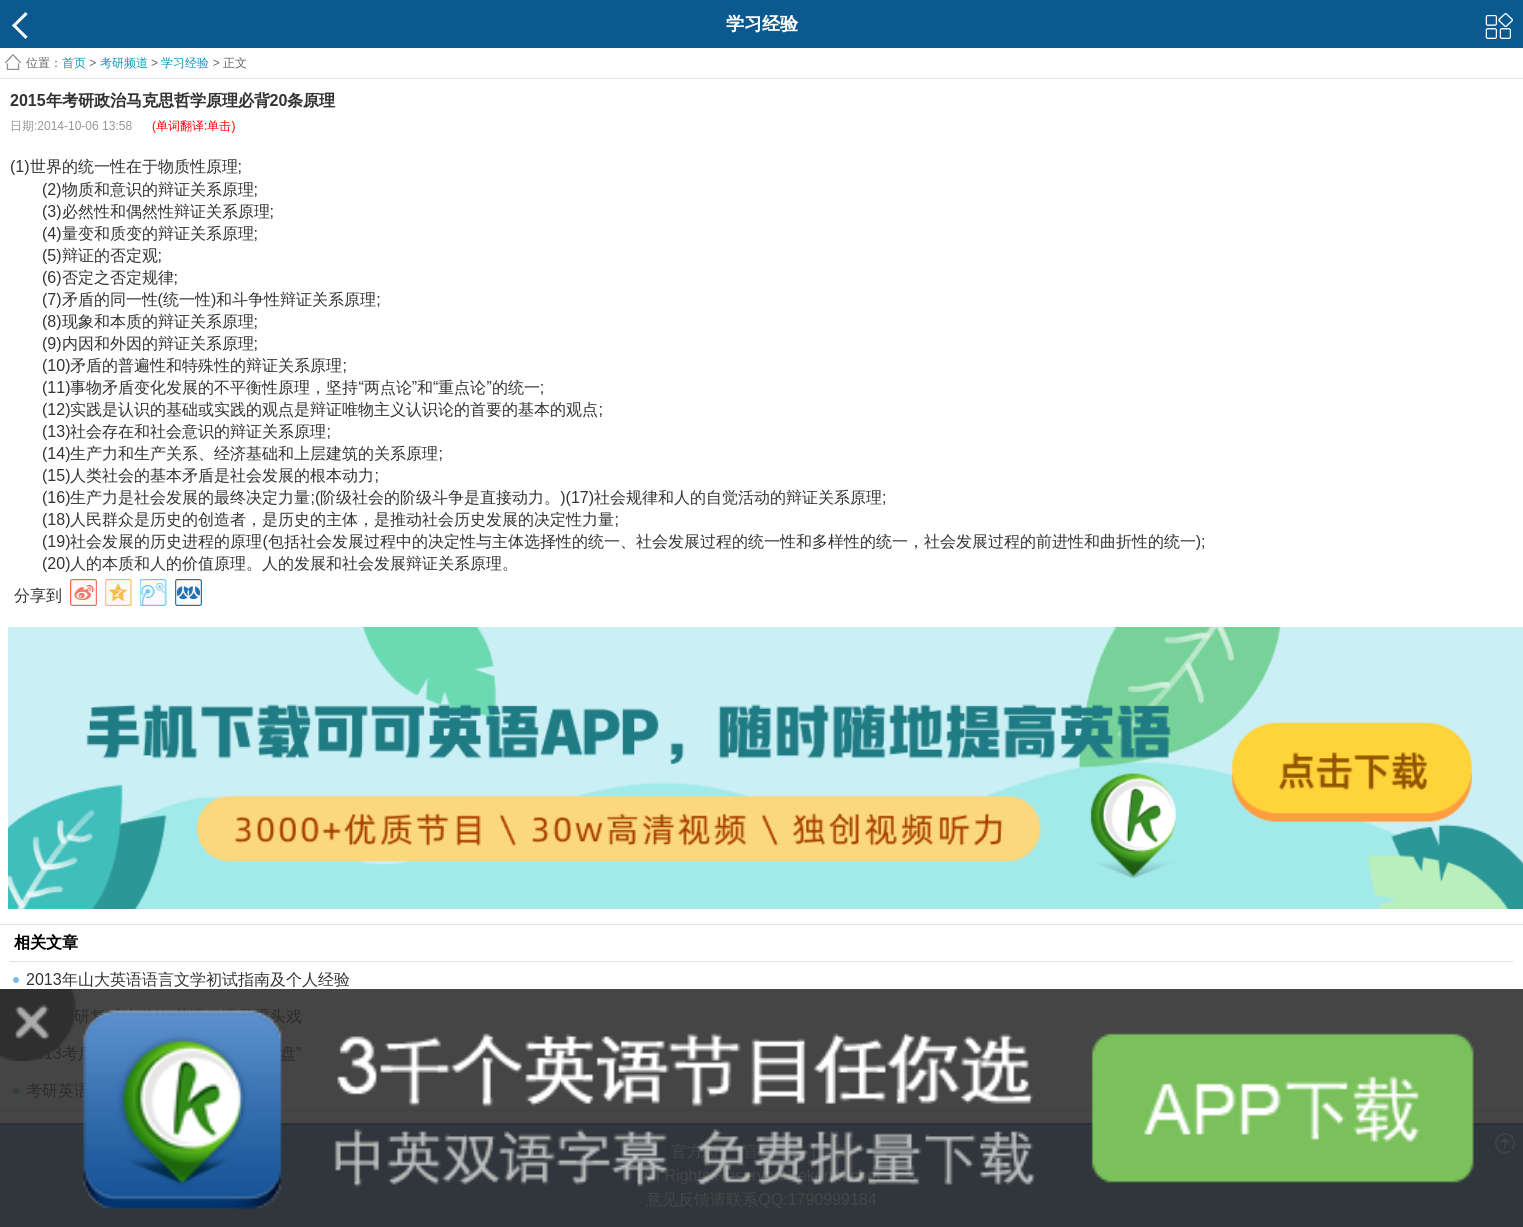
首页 (74, 63)
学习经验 (185, 63)
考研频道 (124, 63)
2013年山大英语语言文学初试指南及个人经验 (188, 979)
